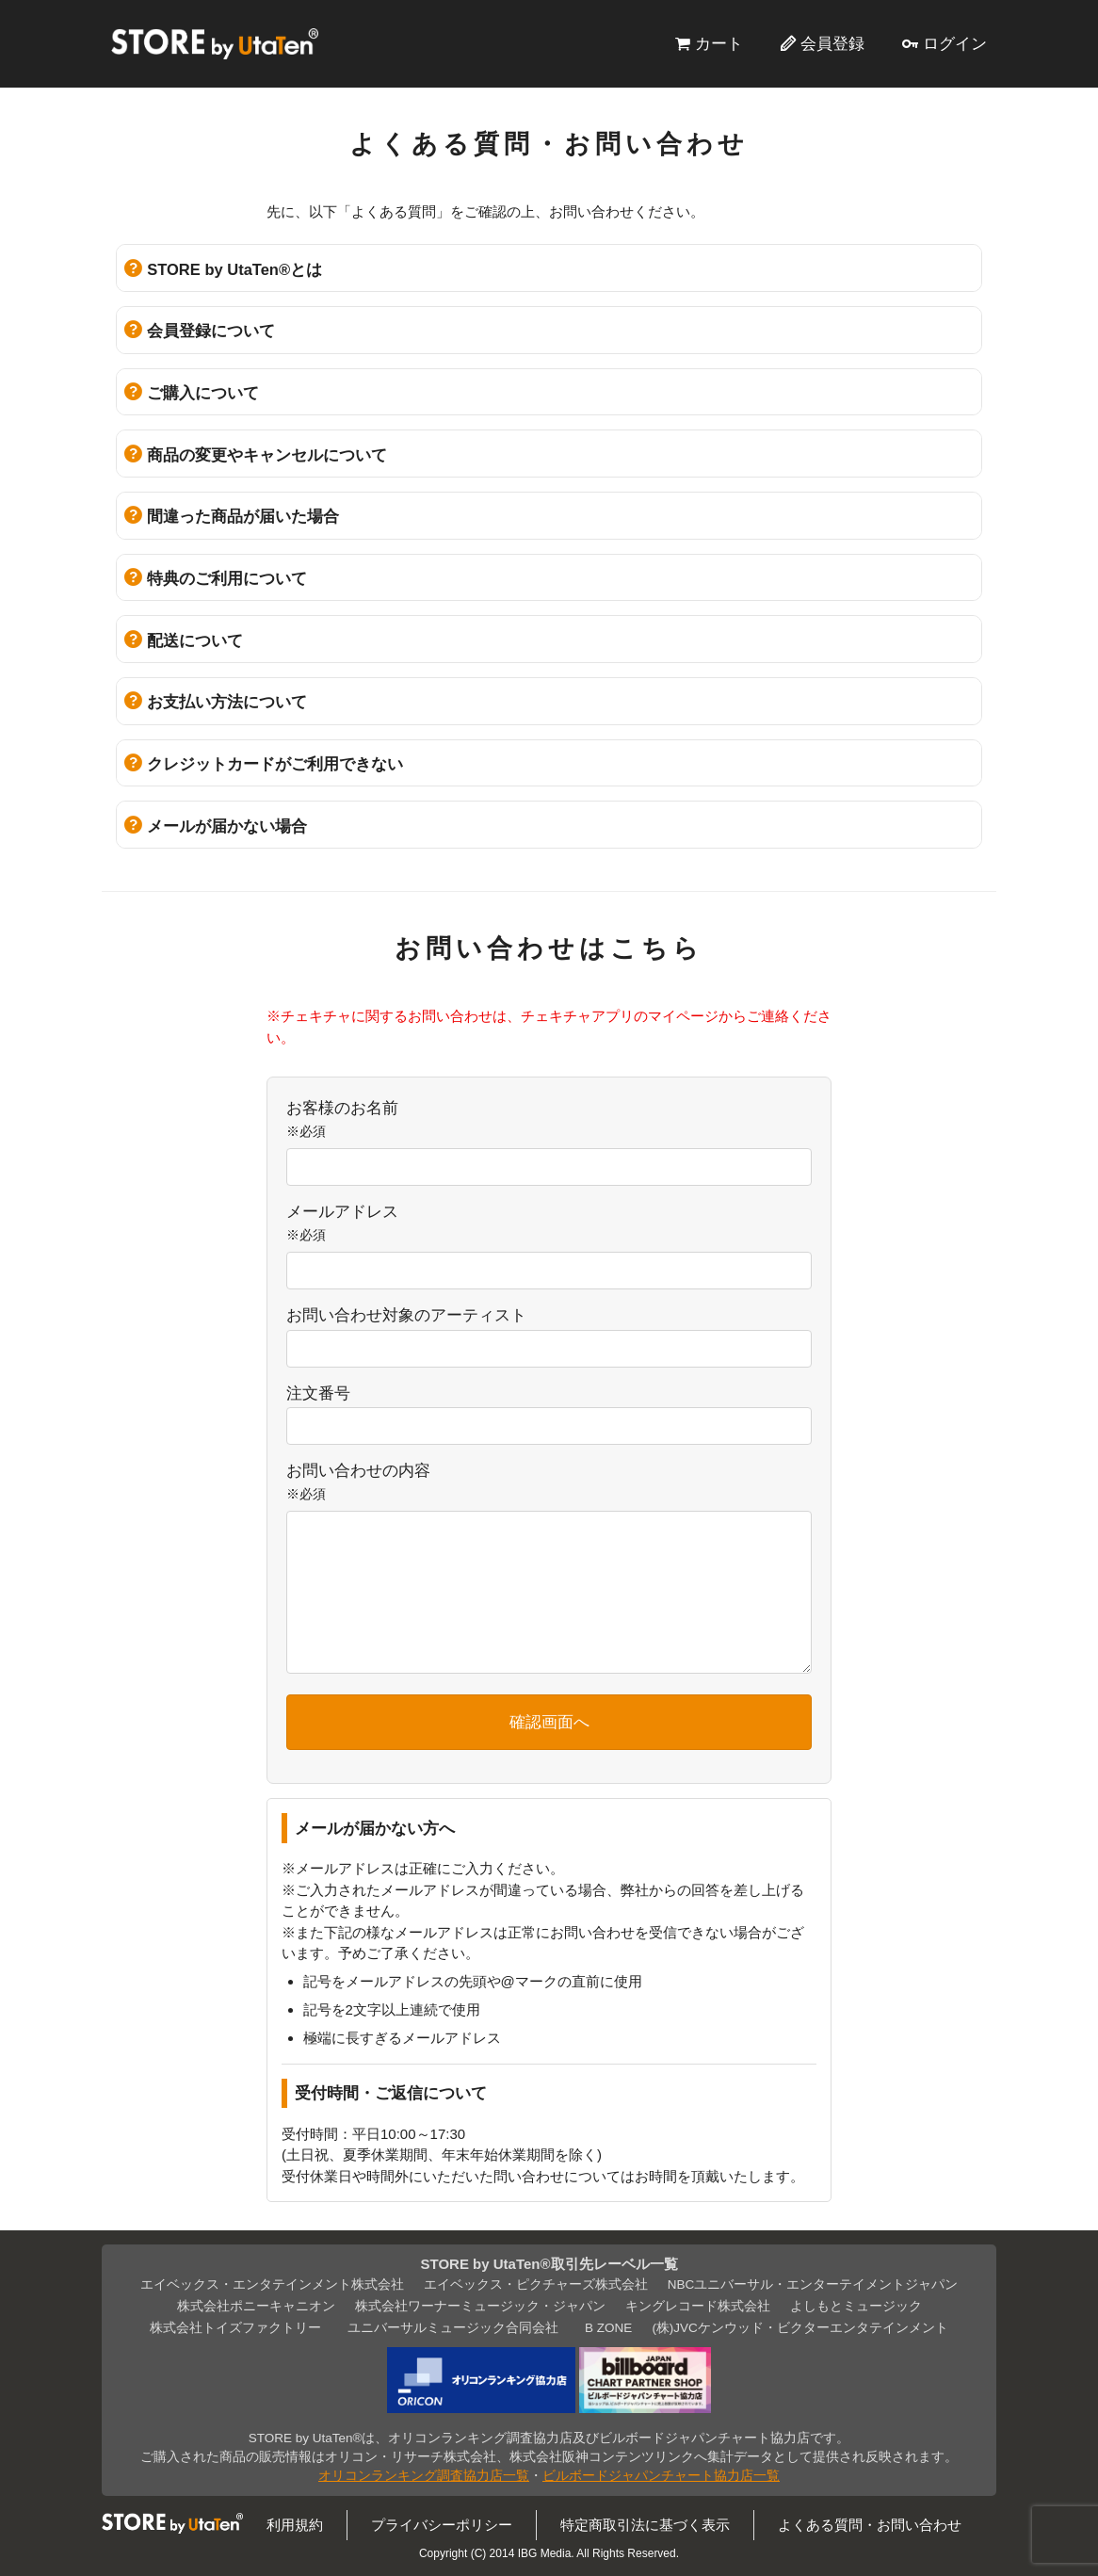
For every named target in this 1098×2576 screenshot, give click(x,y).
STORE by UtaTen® (214, 43)
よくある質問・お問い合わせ (869, 2525)
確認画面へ (549, 1721)
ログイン (955, 43)
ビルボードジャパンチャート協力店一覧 (661, 2476)
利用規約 (294, 2525)
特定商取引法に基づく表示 (645, 2525)
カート (719, 43)
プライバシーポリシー (441, 2525)
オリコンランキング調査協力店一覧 (423, 2476)
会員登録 (832, 43)
